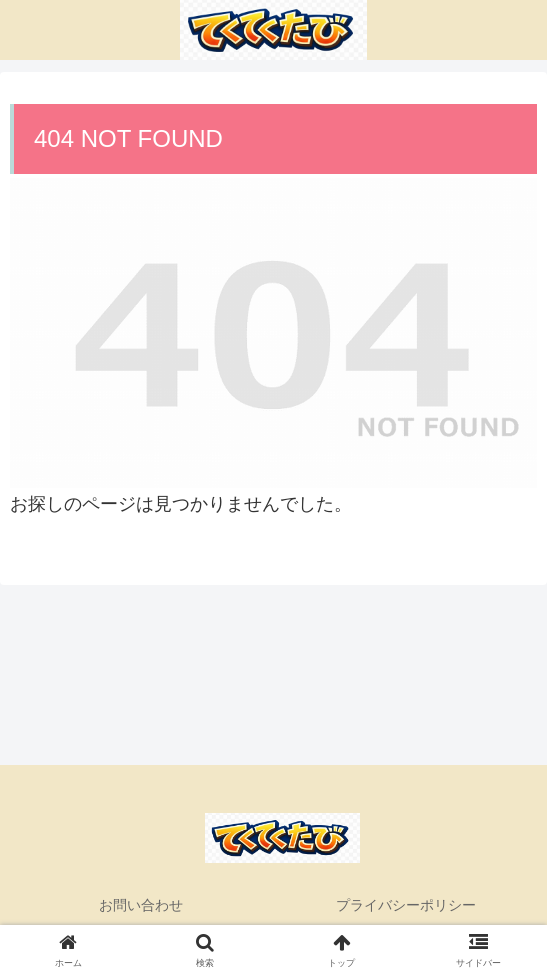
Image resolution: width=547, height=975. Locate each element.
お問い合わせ (141, 905)
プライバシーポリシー (406, 905)
